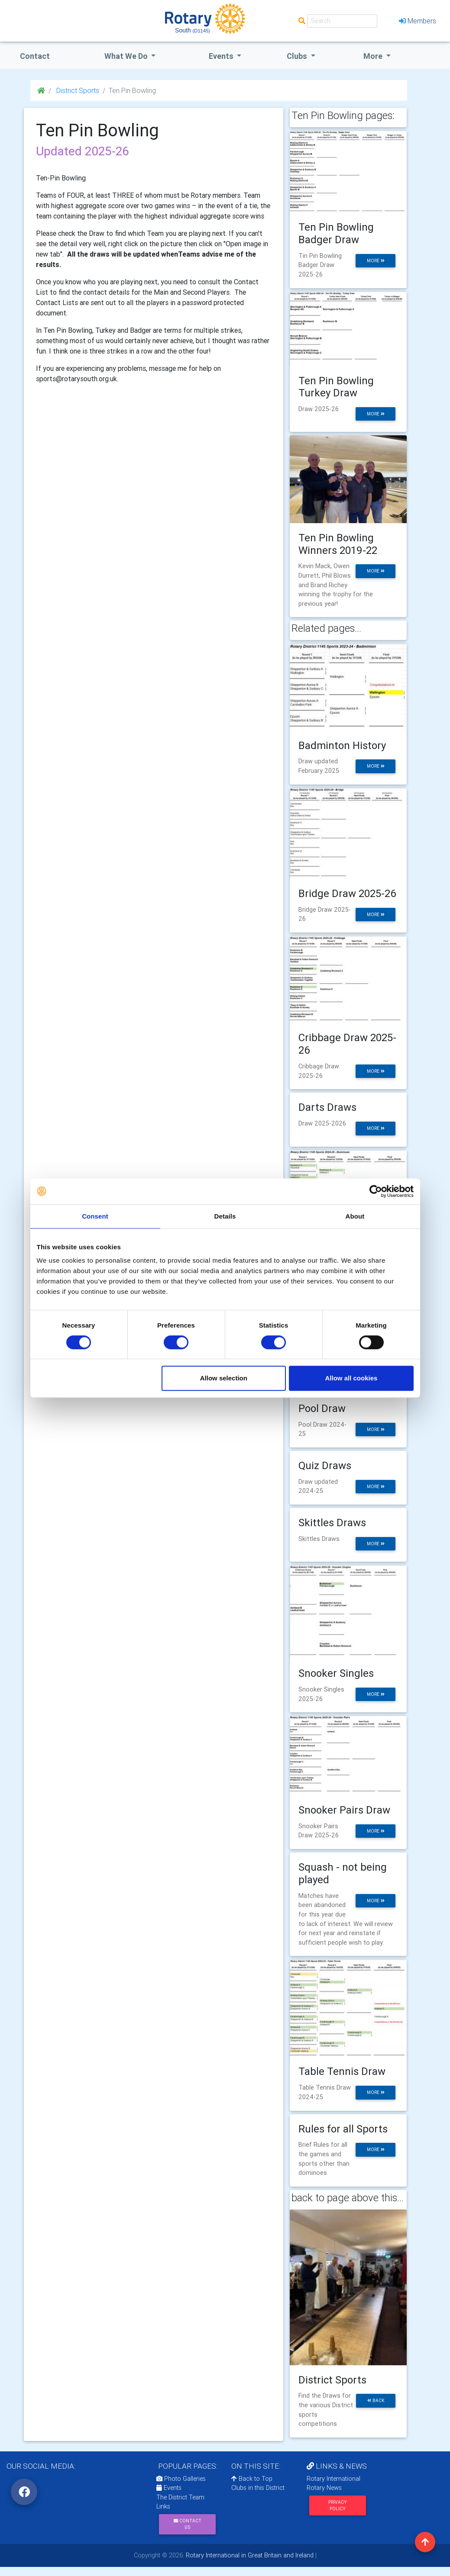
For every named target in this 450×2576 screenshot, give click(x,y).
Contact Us (187, 2524)
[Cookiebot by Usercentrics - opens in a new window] (376, 1191)
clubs (298, 56)
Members (417, 20)
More (373, 56)
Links (163, 2506)
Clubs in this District (258, 2488)
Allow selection (223, 1378)
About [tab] (355, 1216)
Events (168, 2488)
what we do (126, 56)
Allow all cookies (351, 1378)
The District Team (180, 2497)
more (376, 261)
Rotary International (333, 2479)
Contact (35, 56)
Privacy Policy (337, 2505)
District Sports (77, 90)
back (376, 2400)
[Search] (342, 21)
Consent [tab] (95, 1216)
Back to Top (251, 2479)
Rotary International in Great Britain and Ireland (249, 2555)
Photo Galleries (181, 2479)
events (222, 56)
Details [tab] (225, 1216)
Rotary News (324, 2488)
